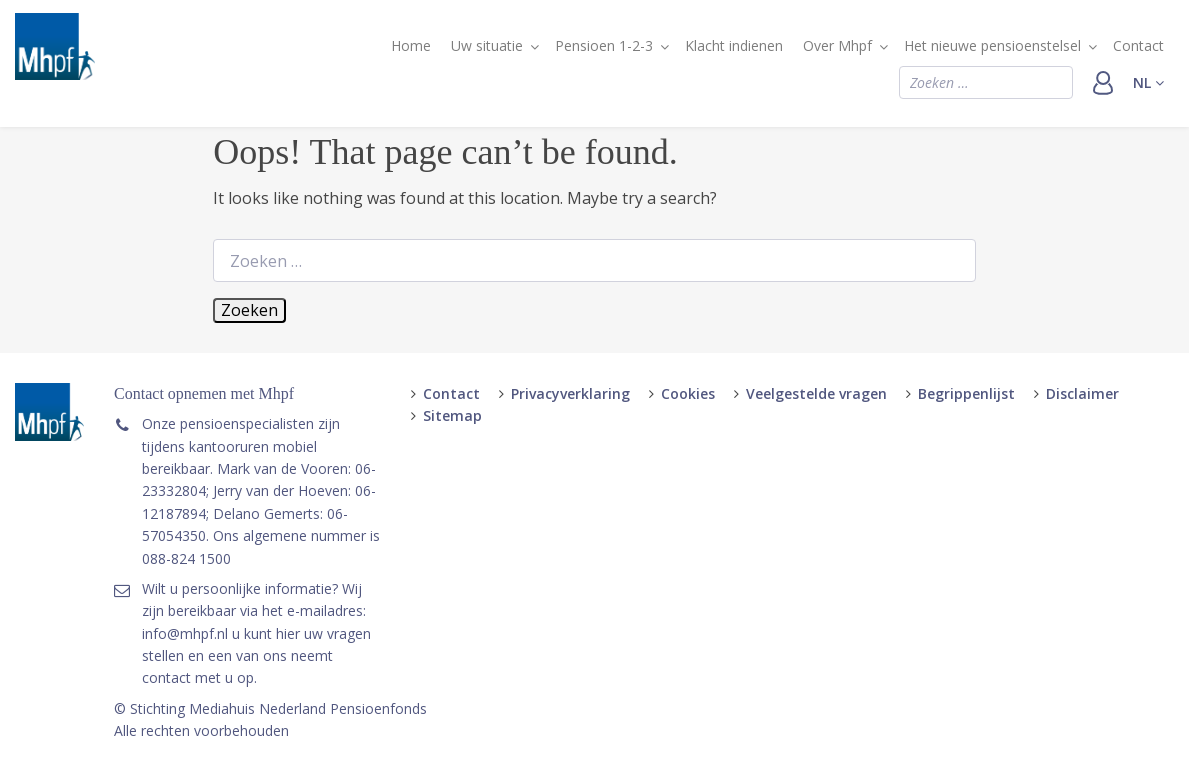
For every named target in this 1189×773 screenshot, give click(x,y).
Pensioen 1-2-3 (604, 45)
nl (1148, 82)
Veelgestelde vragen (816, 393)
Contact (1138, 45)
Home (411, 45)
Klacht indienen (734, 45)
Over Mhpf (837, 45)
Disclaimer (1082, 393)
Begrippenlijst (966, 393)
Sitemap (452, 415)
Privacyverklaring (570, 393)
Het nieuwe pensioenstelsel (992, 45)
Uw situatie (487, 45)
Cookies (688, 393)
